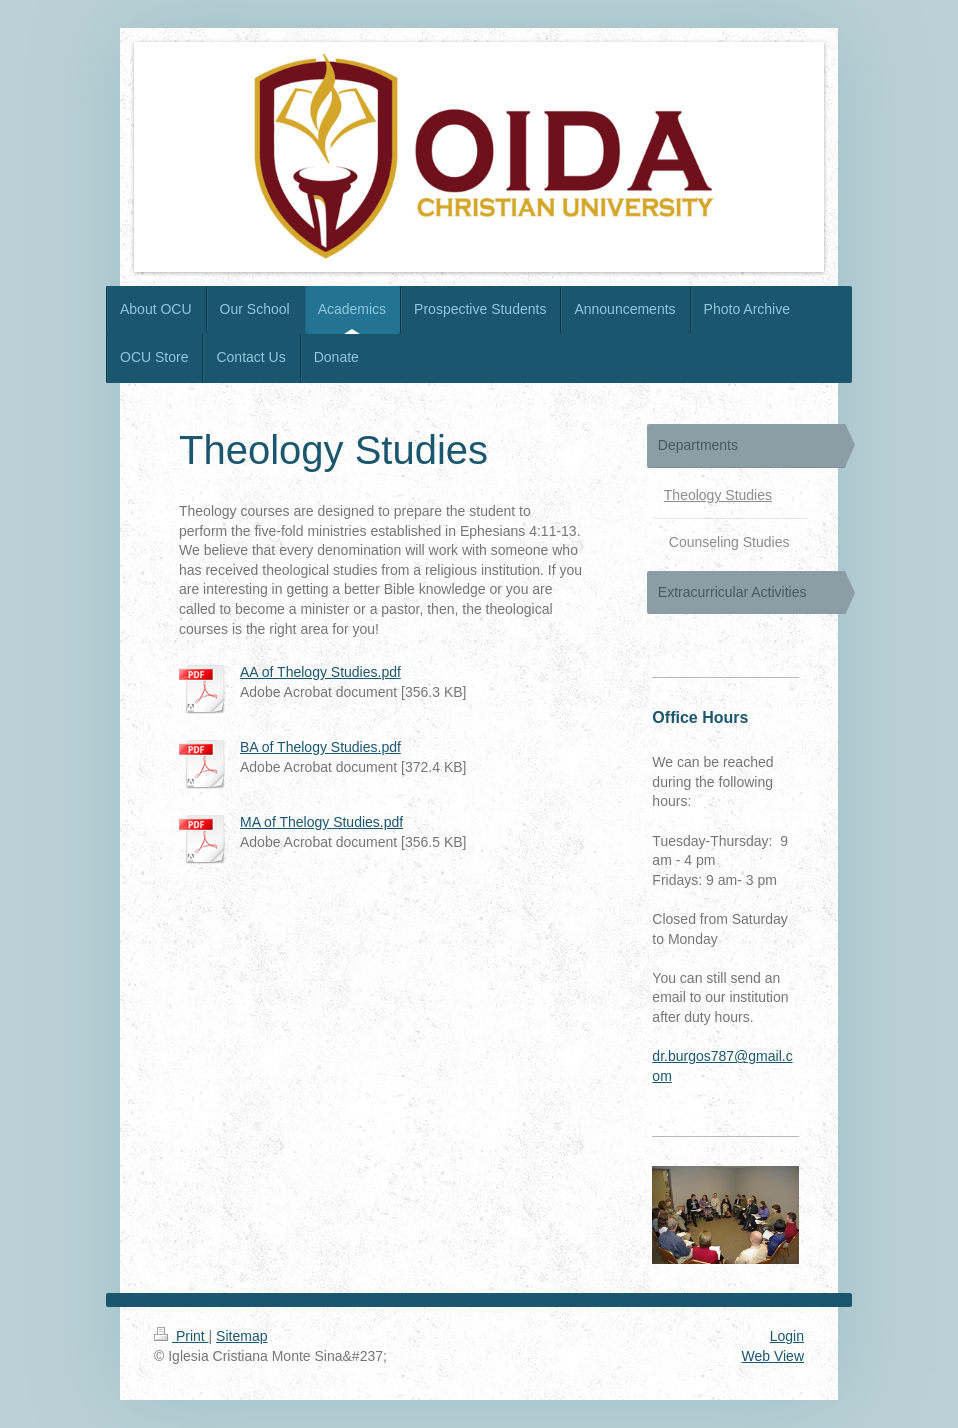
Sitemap (241, 1336)
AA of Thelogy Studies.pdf (320, 672)
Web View (772, 1356)
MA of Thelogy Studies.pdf (321, 822)
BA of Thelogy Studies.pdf (320, 747)
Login (787, 1336)
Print (181, 1336)
